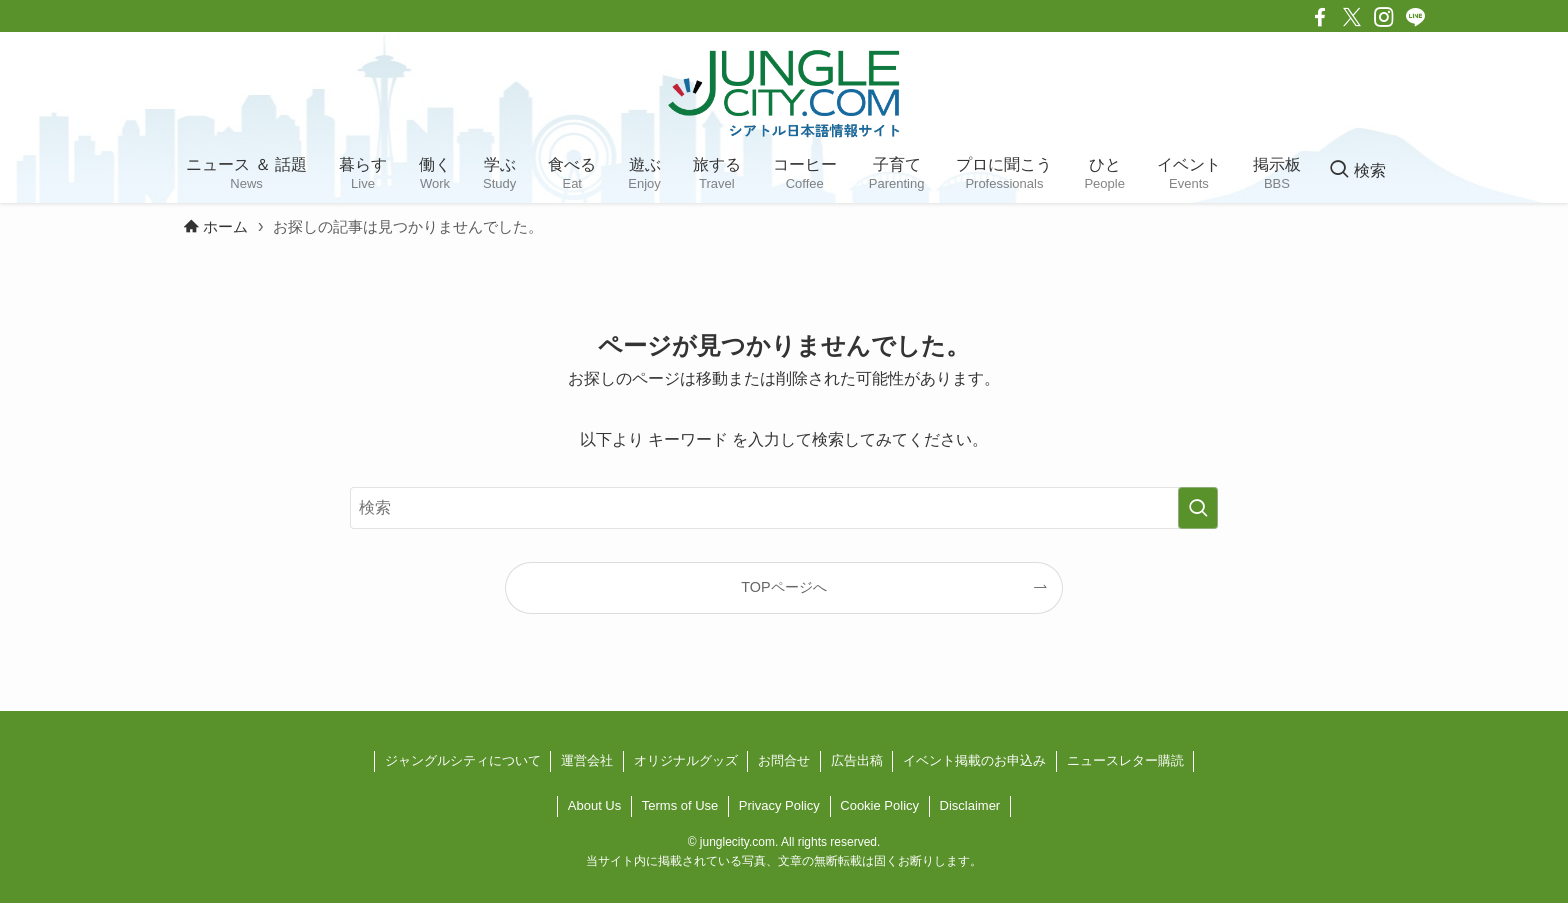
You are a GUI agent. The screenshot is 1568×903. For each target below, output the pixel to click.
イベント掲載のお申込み (974, 760)
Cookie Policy (879, 805)
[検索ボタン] (1357, 171)
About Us (594, 805)
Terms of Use (680, 805)
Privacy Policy (779, 805)
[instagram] (1384, 17)
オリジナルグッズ (686, 760)
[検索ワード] (784, 508)
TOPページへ (783, 587)
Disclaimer (970, 805)
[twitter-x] (1352, 17)
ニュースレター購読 (1125, 760)
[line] (1416, 17)
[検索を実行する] (1198, 508)
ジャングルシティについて (463, 760)
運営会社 (587, 760)
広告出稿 (857, 760)
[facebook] (1320, 17)
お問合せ (784, 760)
